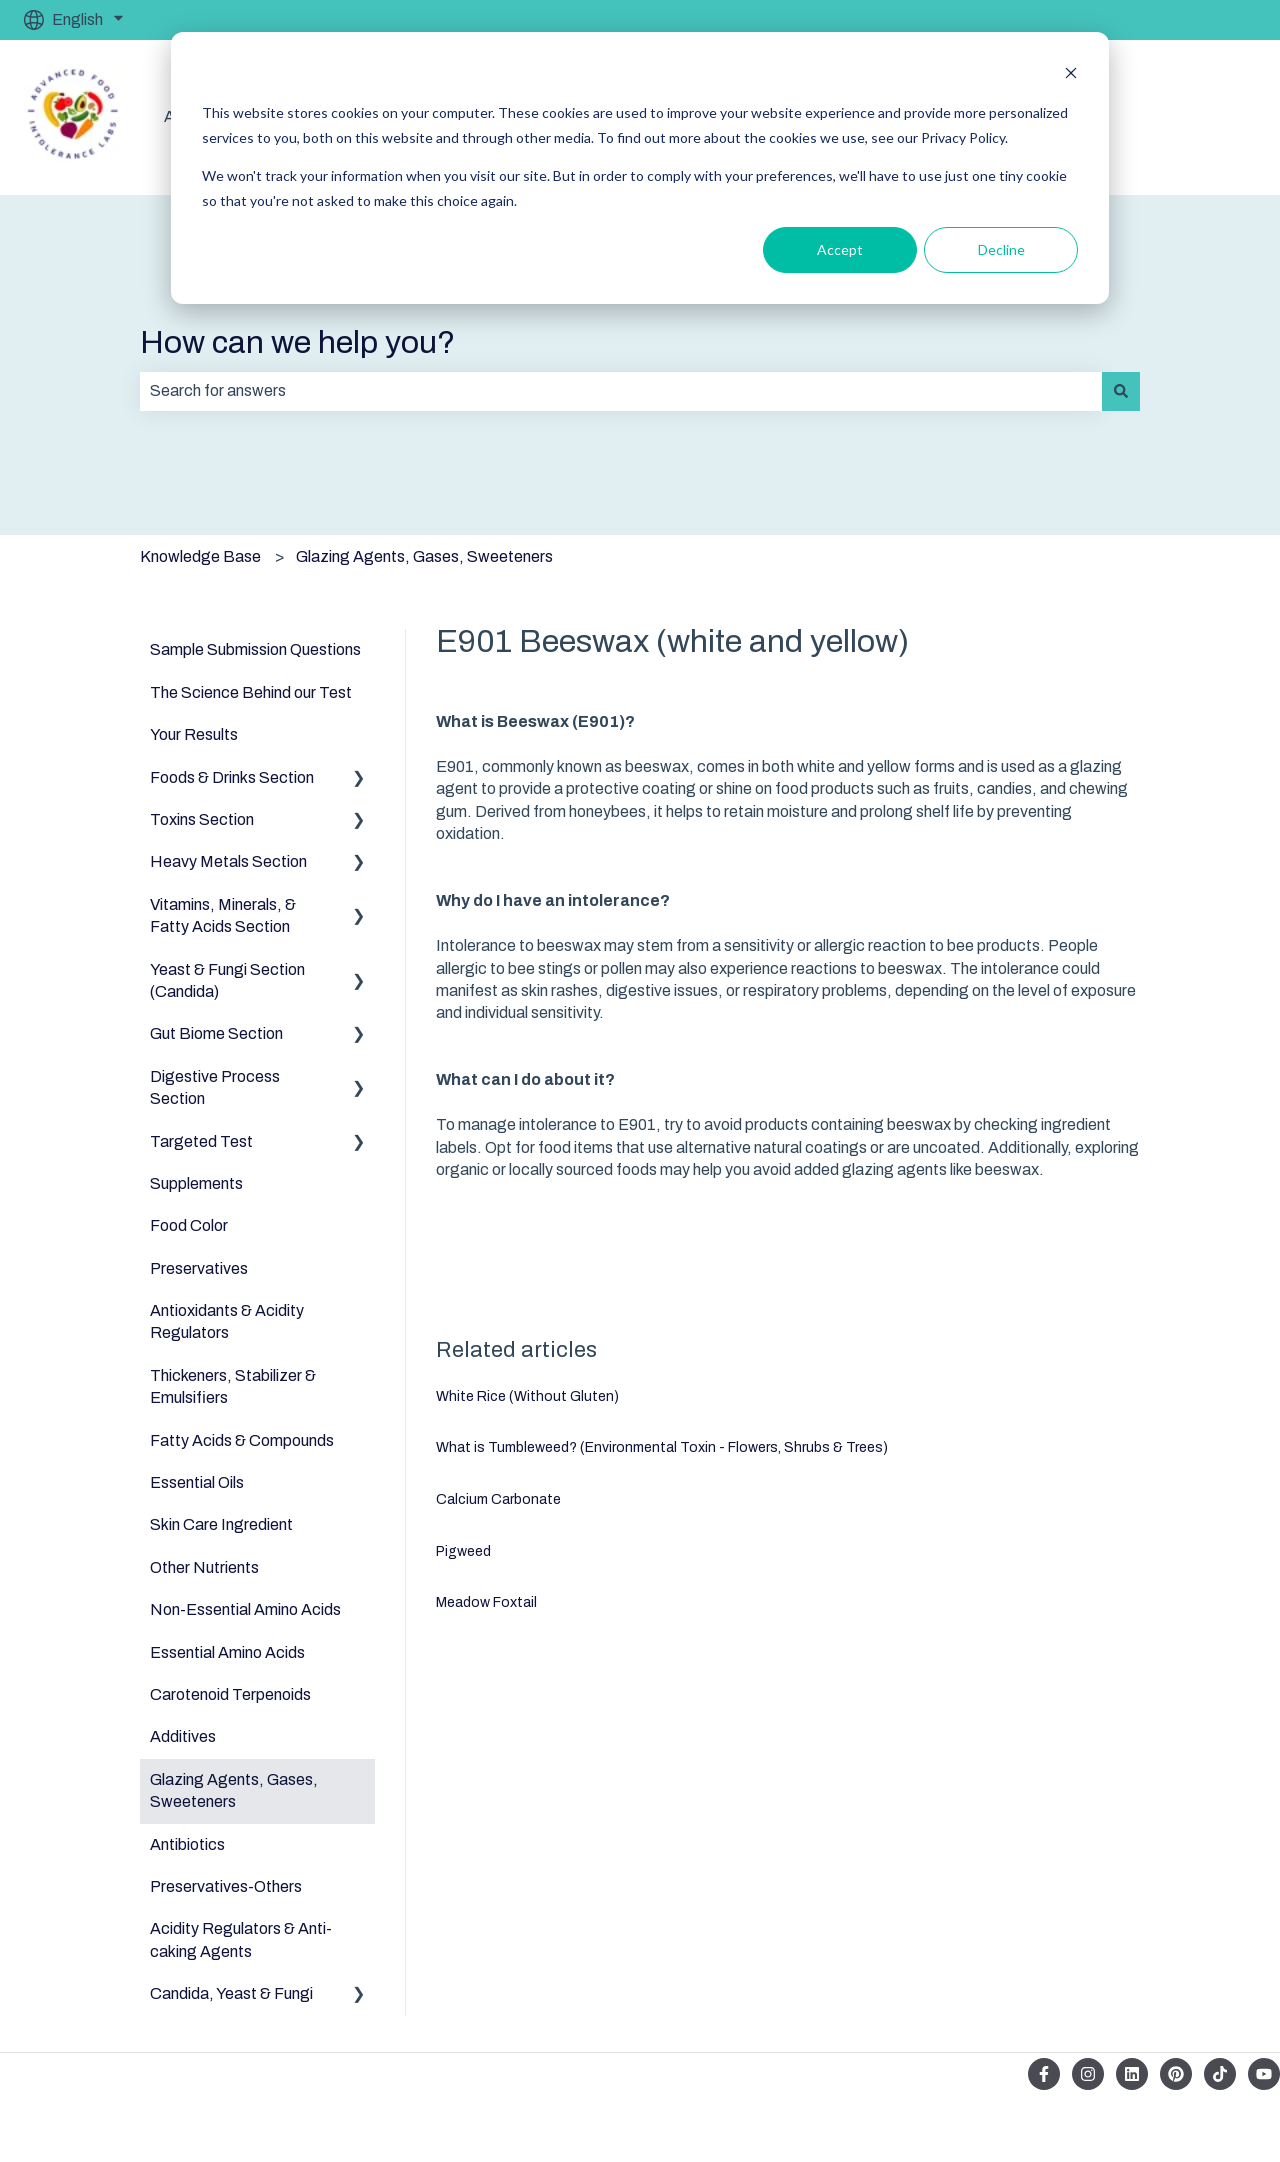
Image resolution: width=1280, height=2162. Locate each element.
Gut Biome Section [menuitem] (216, 1033)
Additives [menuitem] (183, 1736)
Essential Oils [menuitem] (197, 1482)
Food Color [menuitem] (189, 1225)
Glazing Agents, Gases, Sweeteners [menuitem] (234, 1790)
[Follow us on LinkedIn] (1132, 2074)
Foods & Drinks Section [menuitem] (232, 777)
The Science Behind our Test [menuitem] (251, 692)
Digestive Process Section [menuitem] (215, 1087)
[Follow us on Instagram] (1088, 2074)
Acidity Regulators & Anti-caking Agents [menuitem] (241, 1939)
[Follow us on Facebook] (1044, 2074)
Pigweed (463, 1551)
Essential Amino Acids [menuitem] (227, 1652)
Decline (1001, 249)
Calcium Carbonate (498, 1499)
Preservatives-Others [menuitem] (226, 1886)
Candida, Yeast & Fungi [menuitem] (231, 1993)
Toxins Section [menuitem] (202, 819)
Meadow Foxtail (486, 1602)
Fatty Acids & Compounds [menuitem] (242, 1440)
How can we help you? (297, 342)
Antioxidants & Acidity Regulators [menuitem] (227, 1321)
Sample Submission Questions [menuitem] (255, 649)
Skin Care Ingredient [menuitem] (221, 1524)
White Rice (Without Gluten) (527, 1396)
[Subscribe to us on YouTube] (1264, 2074)
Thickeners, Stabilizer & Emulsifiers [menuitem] (233, 1386)
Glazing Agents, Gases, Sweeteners (424, 556)
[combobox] (621, 391)
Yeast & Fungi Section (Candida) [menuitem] (227, 980)
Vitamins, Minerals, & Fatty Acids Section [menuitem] (223, 915)
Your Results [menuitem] (194, 734)
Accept (840, 249)
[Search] (1121, 391)
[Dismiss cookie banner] (1071, 75)
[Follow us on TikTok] (1220, 2074)
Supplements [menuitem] (196, 1183)
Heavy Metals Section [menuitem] (228, 861)
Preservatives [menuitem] (199, 1268)
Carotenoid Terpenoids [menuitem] (230, 1694)
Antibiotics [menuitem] (187, 1844)
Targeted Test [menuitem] (201, 1141)
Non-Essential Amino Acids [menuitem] (245, 1609)
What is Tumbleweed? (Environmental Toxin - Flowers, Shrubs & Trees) (662, 1447)
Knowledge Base (200, 556)
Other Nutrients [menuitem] (204, 1567)
